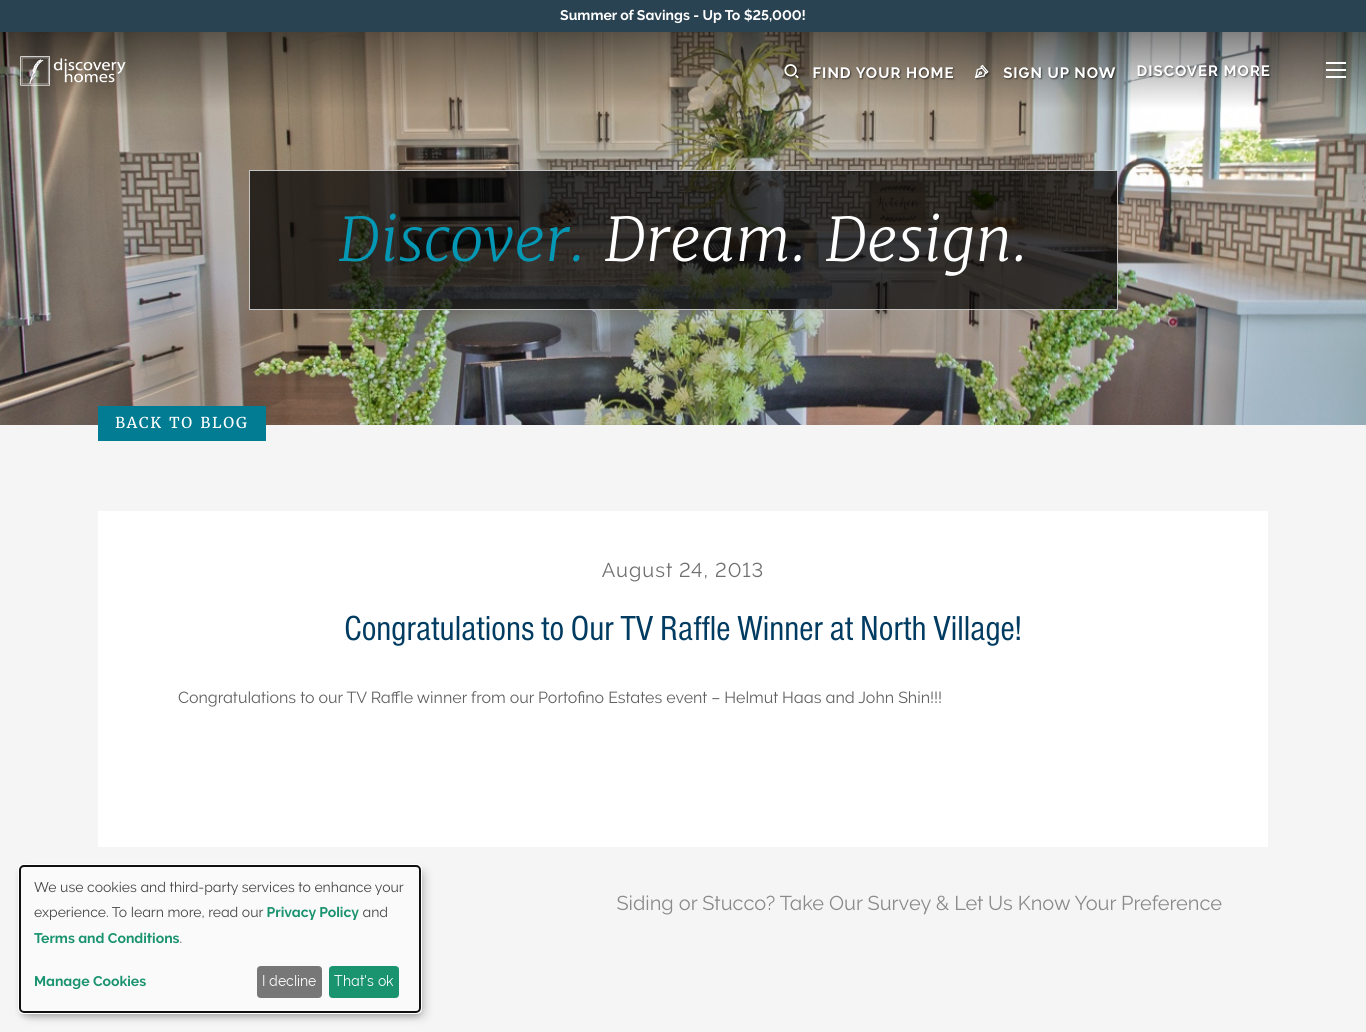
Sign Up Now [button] (1046, 72)
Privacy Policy (313, 913)
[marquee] (683, 16)
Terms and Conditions (107, 939)
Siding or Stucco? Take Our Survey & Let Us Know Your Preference (919, 903)
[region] (683, 16)
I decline (289, 981)
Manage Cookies (90, 982)
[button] (1241, 72)
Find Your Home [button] (869, 72)
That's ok (363, 981)
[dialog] (220, 939)
